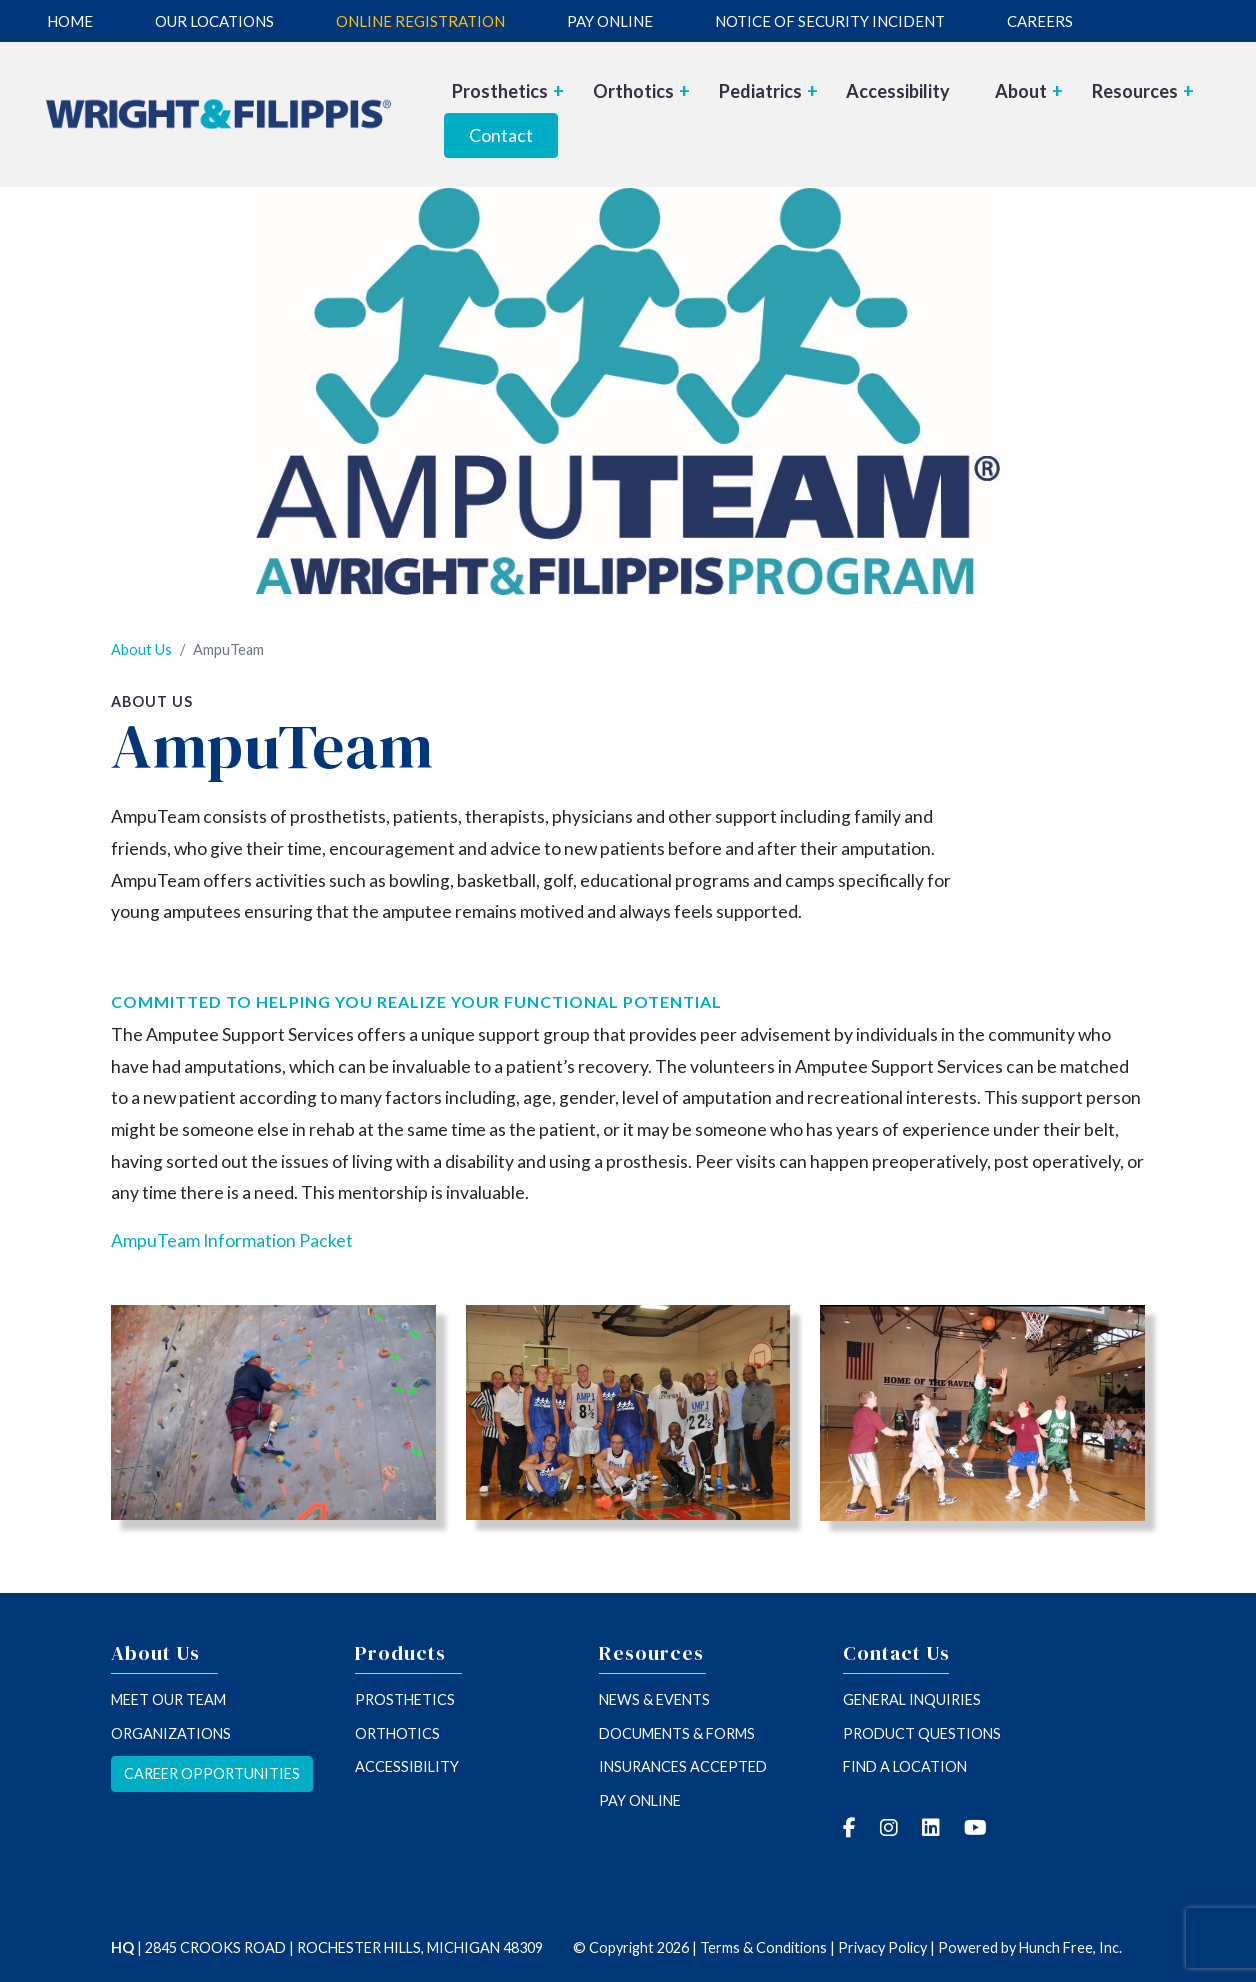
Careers (1040, 21)
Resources (1143, 91)
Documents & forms (677, 1733)
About (1029, 91)
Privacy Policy (882, 1947)
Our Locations (214, 21)
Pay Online (610, 21)
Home (70, 21)
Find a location (905, 1766)
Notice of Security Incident (830, 21)
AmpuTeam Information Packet (232, 1240)
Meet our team (168, 1699)
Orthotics (641, 91)
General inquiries (912, 1699)
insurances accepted (683, 1766)
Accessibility (898, 91)
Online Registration (420, 21)
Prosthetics (508, 91)
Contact (501, 135)
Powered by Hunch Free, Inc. (1030, 1947)
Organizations (171, 1733)
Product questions (922, 1733)
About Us (141, 649)
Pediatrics (768, 91)
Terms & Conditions (763, 1947)
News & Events (654, 1699)
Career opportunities (212, 1773)
